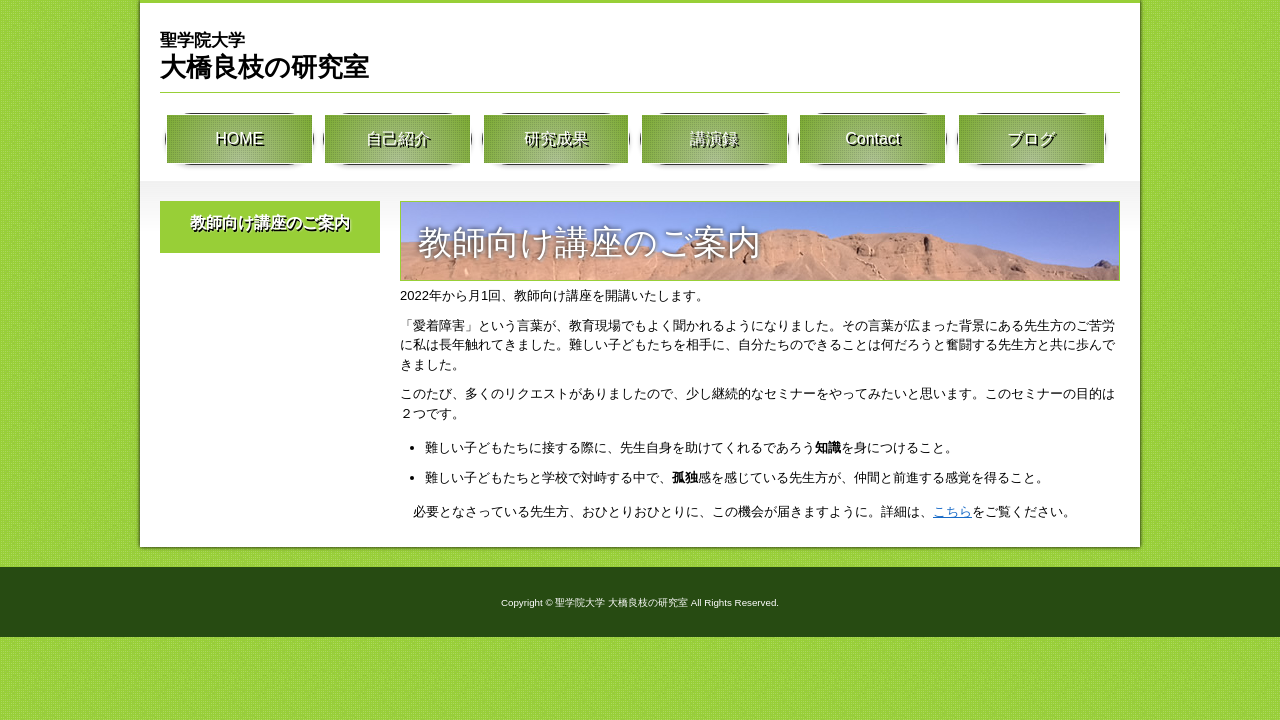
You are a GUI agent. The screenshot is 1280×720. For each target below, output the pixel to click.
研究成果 (556, 140)
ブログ (1031, 140)
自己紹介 (398, 140)
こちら (952, 511)
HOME (239, 140)
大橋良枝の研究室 (264, 55)
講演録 (714, 140)
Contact (873, 140)
